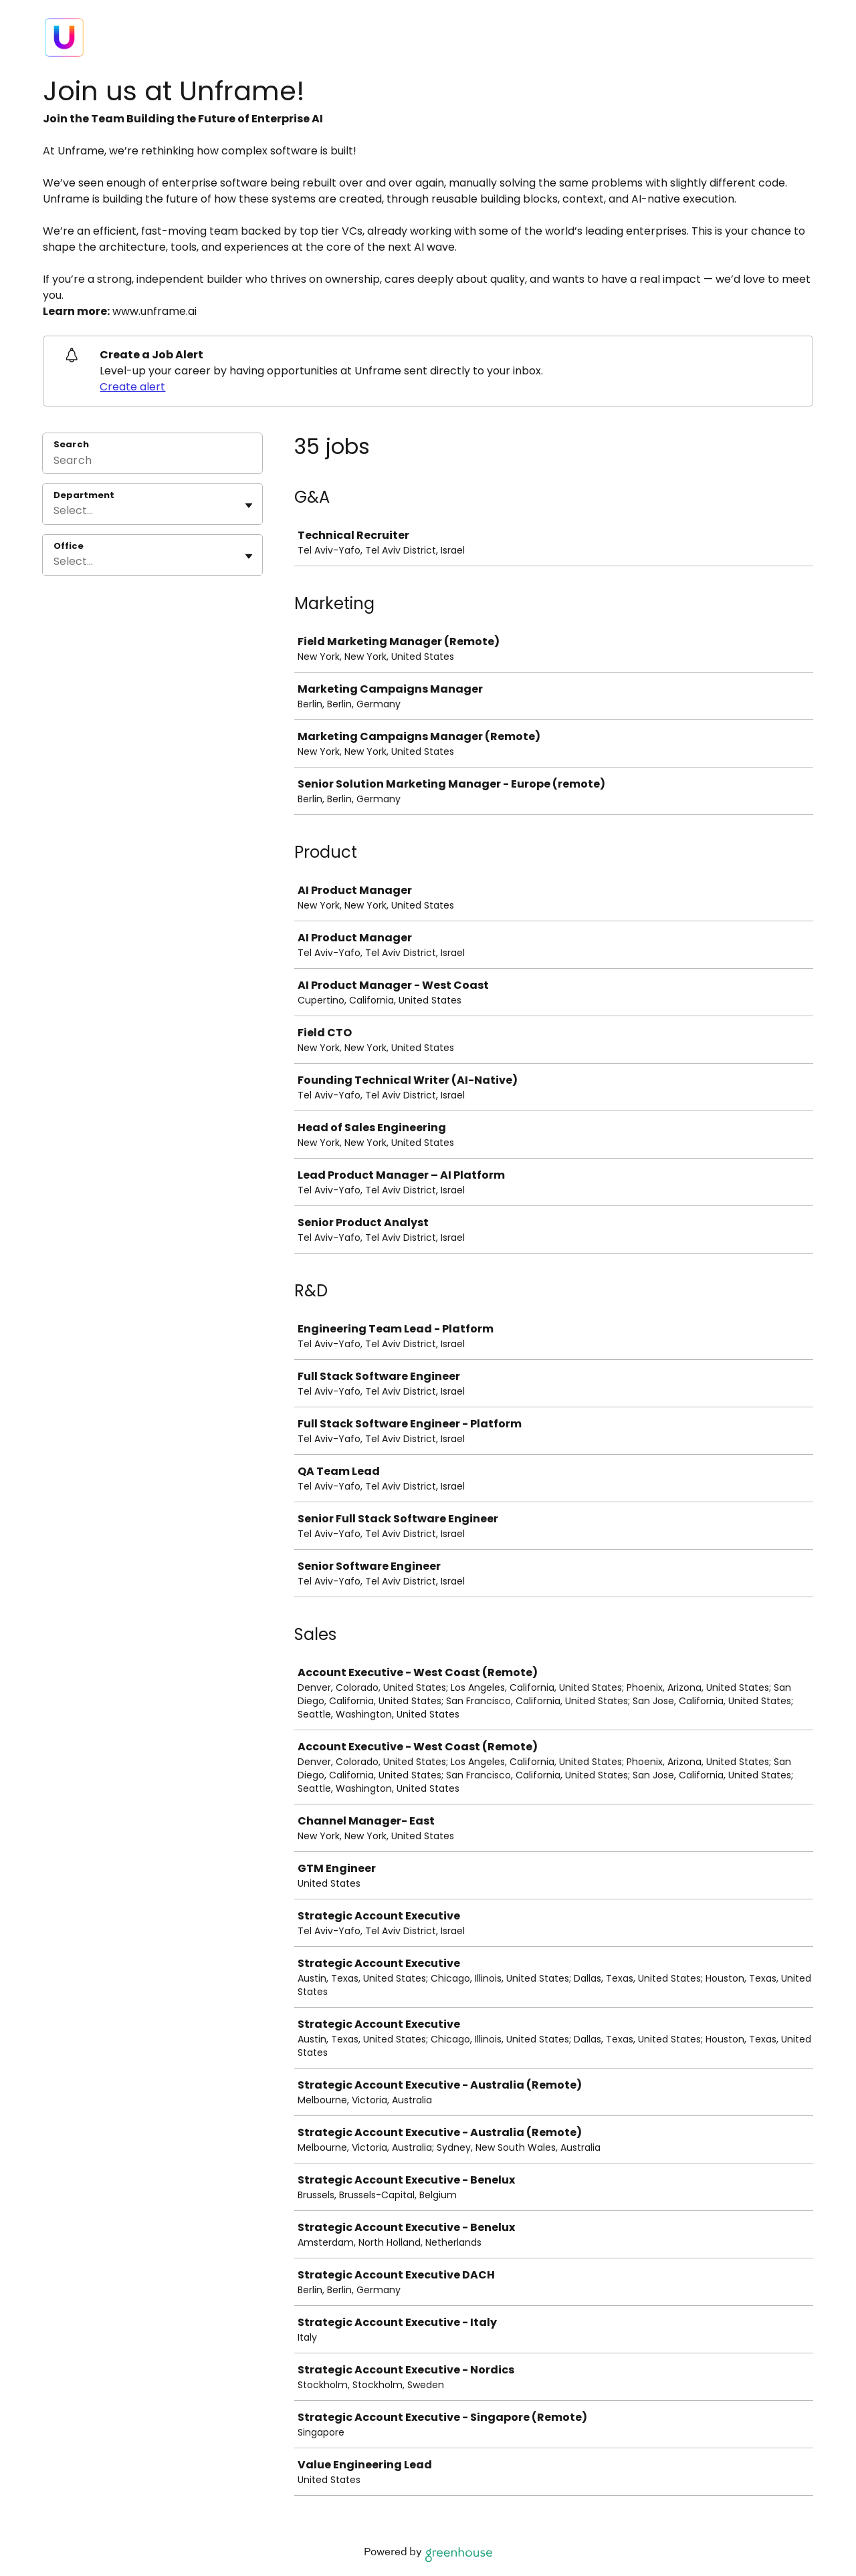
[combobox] (55, 510)
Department (84, 495)
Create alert (132, 386)
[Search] (152, 462)
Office (69, 546)
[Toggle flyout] (249, 505)
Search (71, 444)
